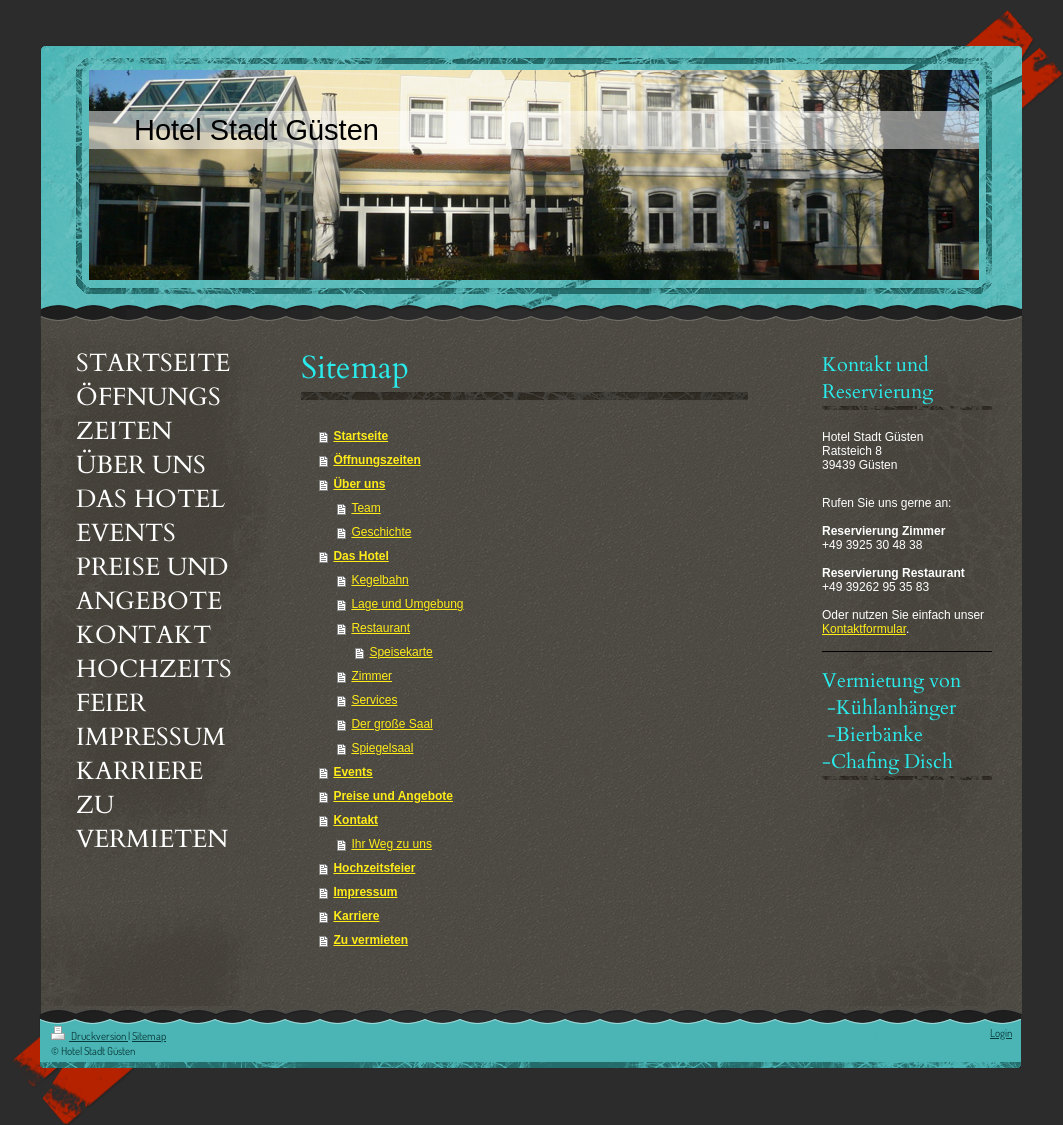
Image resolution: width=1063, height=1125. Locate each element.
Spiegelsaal (382, 748)
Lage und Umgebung (407, 604)
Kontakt (355, 820)
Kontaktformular (864, 629)
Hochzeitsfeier (374, 868)
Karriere (356, 916)
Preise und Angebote (393, 796)
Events (352, 772)
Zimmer (371, 676)
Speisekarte (400, 652)
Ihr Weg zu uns (391, 844)
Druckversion (89, 1036)
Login (1001, 1033)
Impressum (365, 892)
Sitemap (149, 1036)
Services (374, 700)
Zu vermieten (370, 940)
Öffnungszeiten (376, 460)
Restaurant (380, 628)
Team (365, 508)
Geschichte (381, 532)
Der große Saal (391, 724)
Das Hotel (360, 556)
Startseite (360, 436)
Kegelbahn (379, 580)
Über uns (359, 484)
